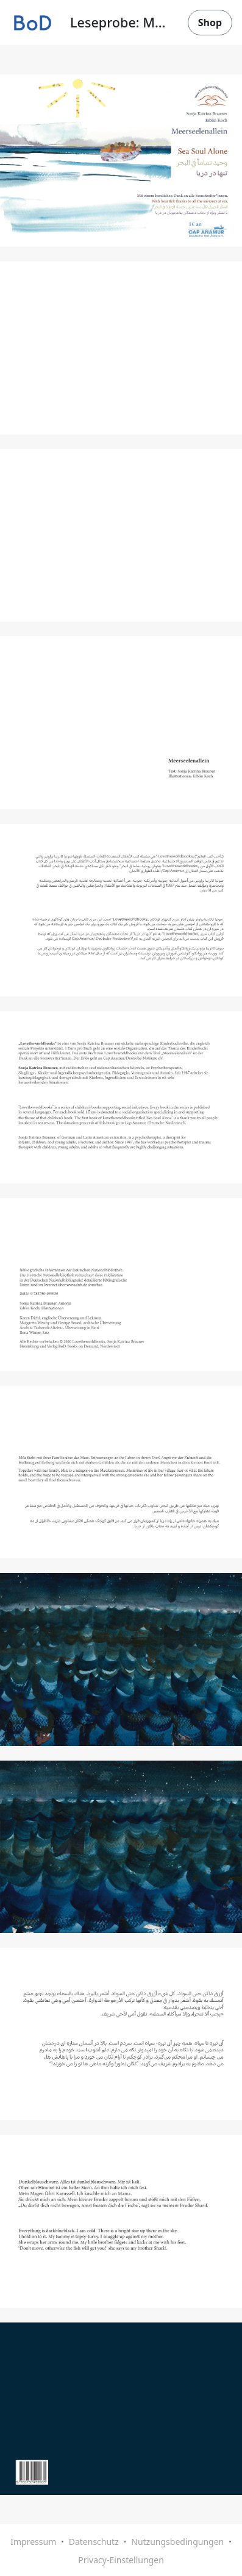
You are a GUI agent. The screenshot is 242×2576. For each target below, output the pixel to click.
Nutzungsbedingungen (177, 2541)
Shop (210, 22)
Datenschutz (94, 2541)
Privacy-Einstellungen (121, 2560)
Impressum (33, 2541)
